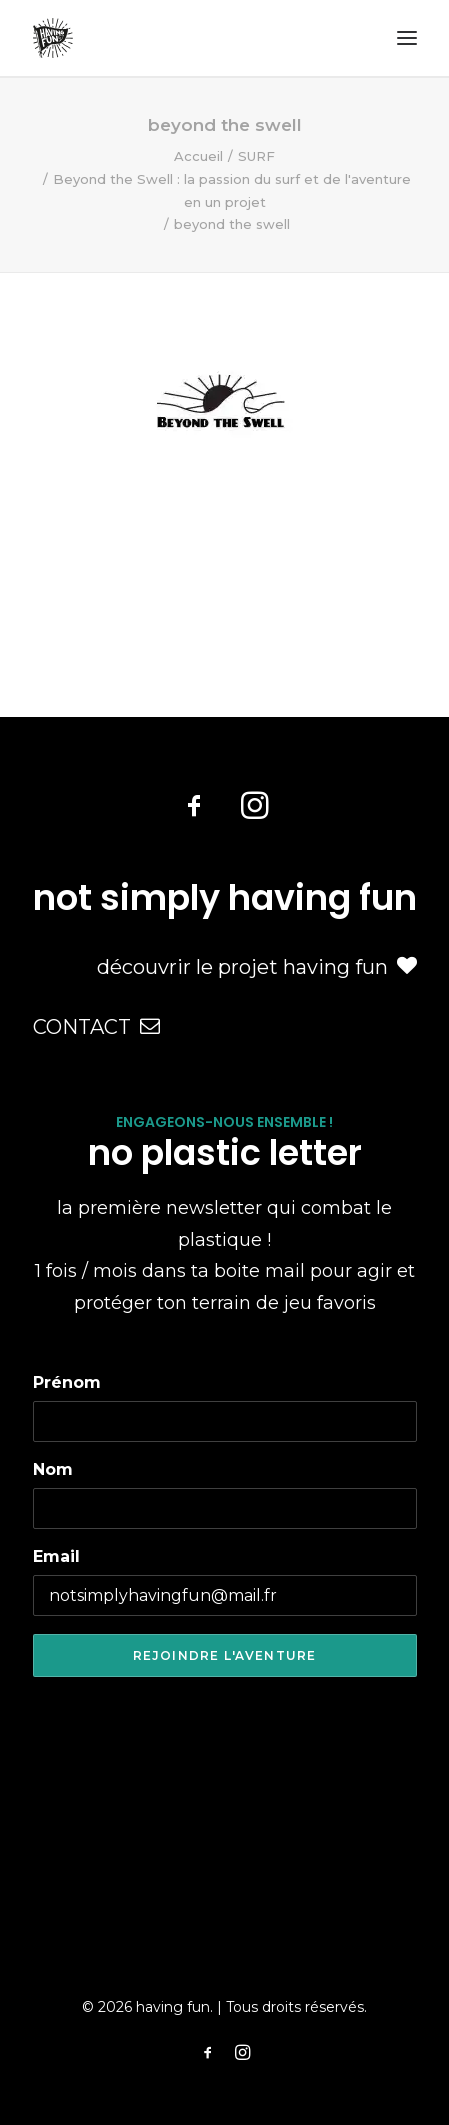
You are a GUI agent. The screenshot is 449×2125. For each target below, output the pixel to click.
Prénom (67, 1382)
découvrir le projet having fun (257, 967)
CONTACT (96, 1027)
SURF (256, 156)
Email (56, 1556)
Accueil (198, 156)
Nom (53, 1469)
